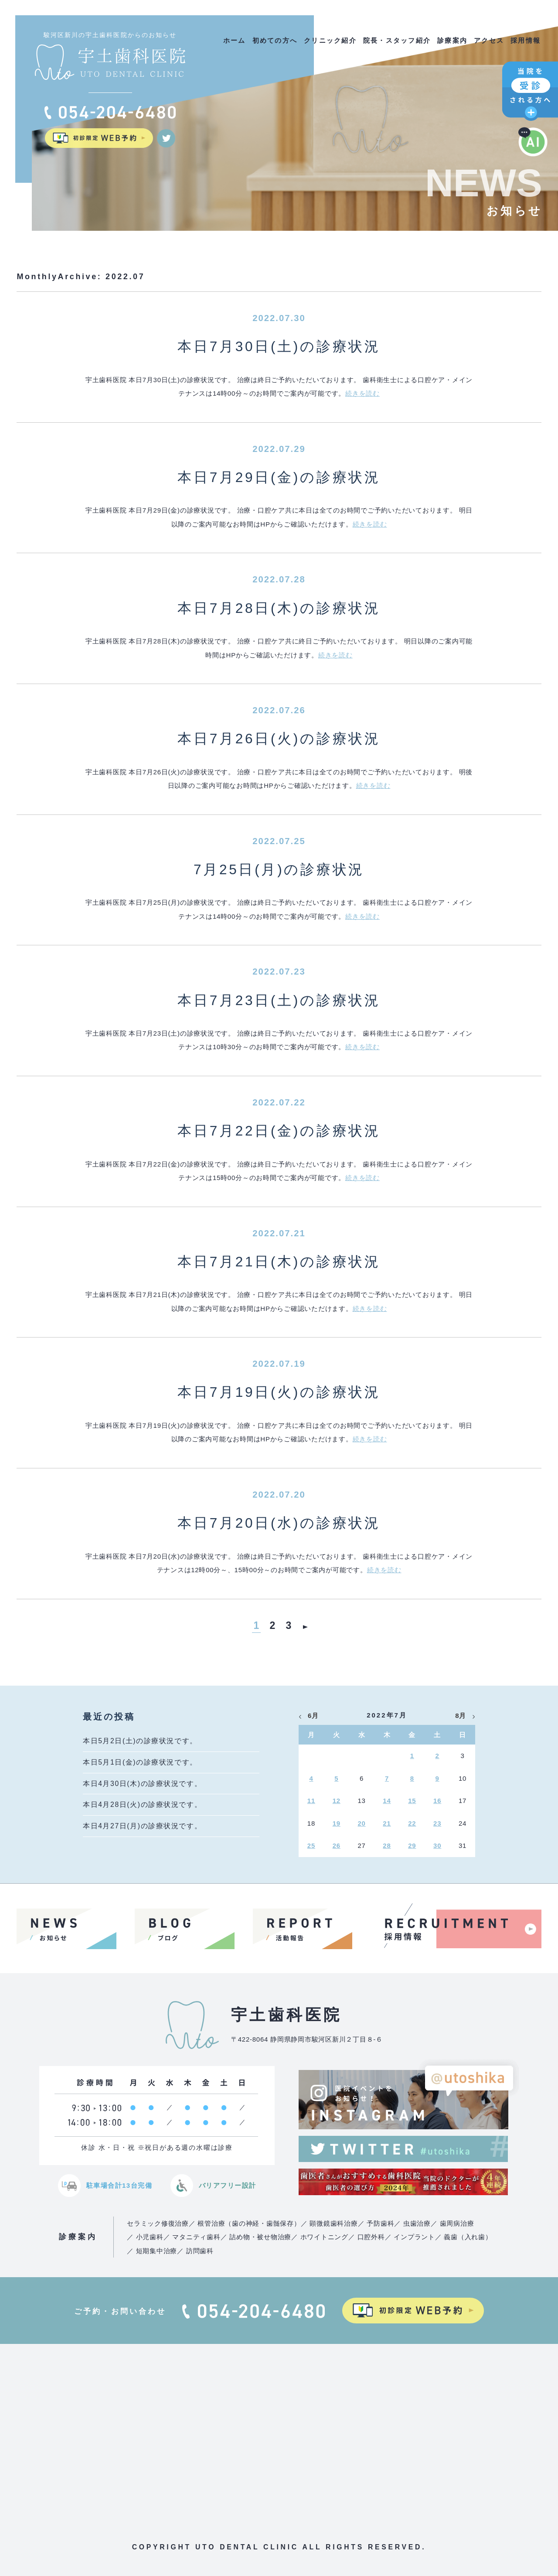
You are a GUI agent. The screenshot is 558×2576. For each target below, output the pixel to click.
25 (311, 1845)
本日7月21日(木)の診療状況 (278, 1261)
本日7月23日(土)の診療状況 (278, 1000)
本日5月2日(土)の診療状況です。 (140, 1741)
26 (336, 1845)
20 (362, 1823)
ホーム (234, 40)
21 (387, 1823)
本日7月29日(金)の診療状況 (278, 477)
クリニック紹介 (330, 40)
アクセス (489, 40)
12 (336, 1800)
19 (336, 1823)
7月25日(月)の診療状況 (279, 869)
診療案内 (452, 40)
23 (437, 1823)
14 (387, 1800)
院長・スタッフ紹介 (397, 40)
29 (412, 1845)
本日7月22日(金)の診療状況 (278, 1131)
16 (437, 1800)
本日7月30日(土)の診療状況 (278, 346)
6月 (313, 1715)
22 (412, 1823)
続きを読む (362, 393)
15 (412, 1800)
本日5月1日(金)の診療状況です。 (140, 1762)
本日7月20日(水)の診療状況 (278, 1523)
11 (311, 1800)
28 (387, 1845)
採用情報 (525, 40)
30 (437, 1845)
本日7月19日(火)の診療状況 (278, 1392)
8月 (460, 1715)
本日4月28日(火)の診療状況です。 (142, 1804)
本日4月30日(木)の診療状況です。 (142, 1783)
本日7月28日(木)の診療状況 (278, 608)
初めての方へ (275, 40)
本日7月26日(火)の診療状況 (278, 738)
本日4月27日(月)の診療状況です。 (142, 1826)
